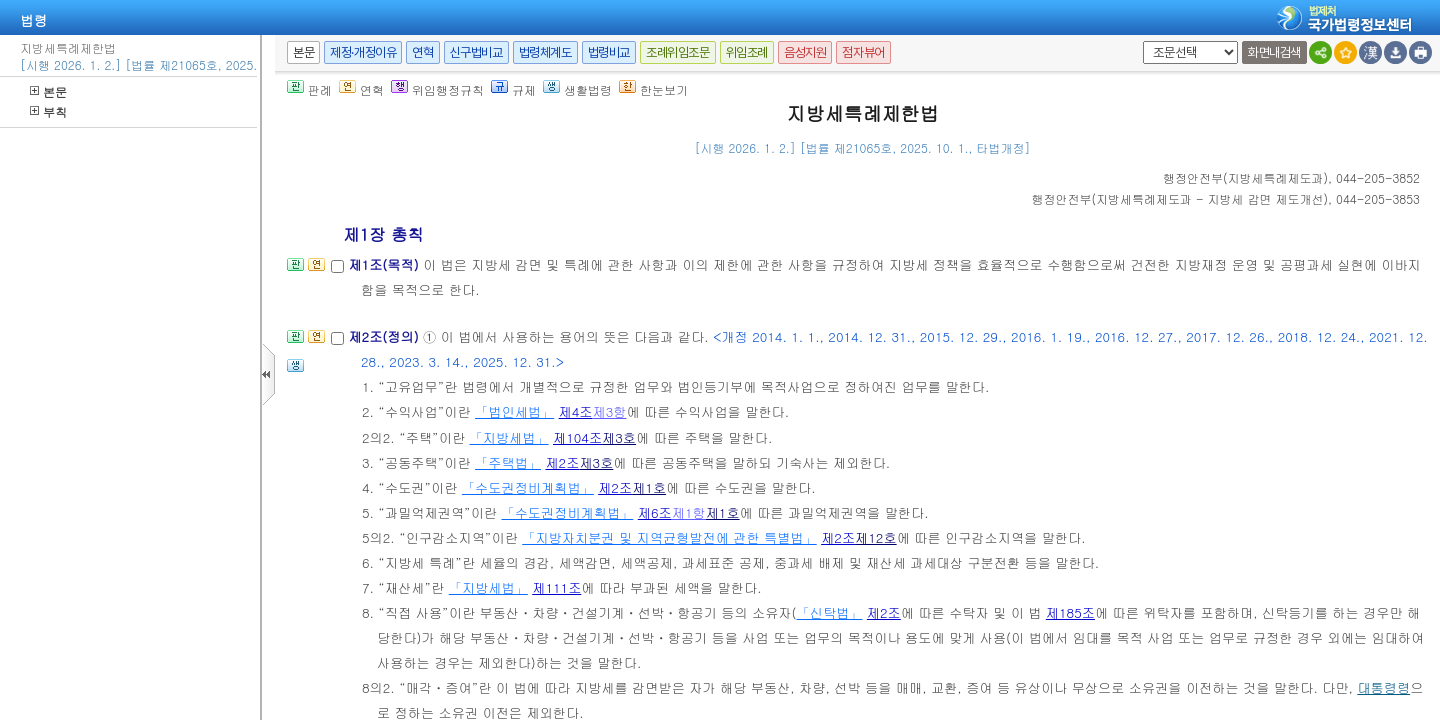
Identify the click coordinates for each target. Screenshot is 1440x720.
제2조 (562, 462)
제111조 (556, 587)
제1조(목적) (385, 264)
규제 (513, 89)
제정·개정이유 (363, 52)
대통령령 (1383, 687)
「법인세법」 (514, 411)
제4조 (576, 411)
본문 (48, 91)
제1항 (689, 512)
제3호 (619, 437)
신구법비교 (476, 52)
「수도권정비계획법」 (528, 487)
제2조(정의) (385, 336)
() (1245, 177)
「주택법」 (508, 462)
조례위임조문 (678, 52)
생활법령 (577, 89)
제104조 (577, 437)
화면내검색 (1274, 52)
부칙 (48, 111)
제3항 (610, 411)
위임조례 (747, 52)
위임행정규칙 (437, 89)
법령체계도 (545, 52)
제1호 (649, 487)
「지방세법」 (508, 437)
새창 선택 (1139, 41)
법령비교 (609, 52)
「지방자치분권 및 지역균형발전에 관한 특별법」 (669, 537)
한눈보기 (653, 89)
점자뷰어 (863, 52)
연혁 (422, 52)
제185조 (1070, 612)
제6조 (655, 512)
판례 (309, 89)
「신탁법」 (830, 612)
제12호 (876, 537)
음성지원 (805, 52)
